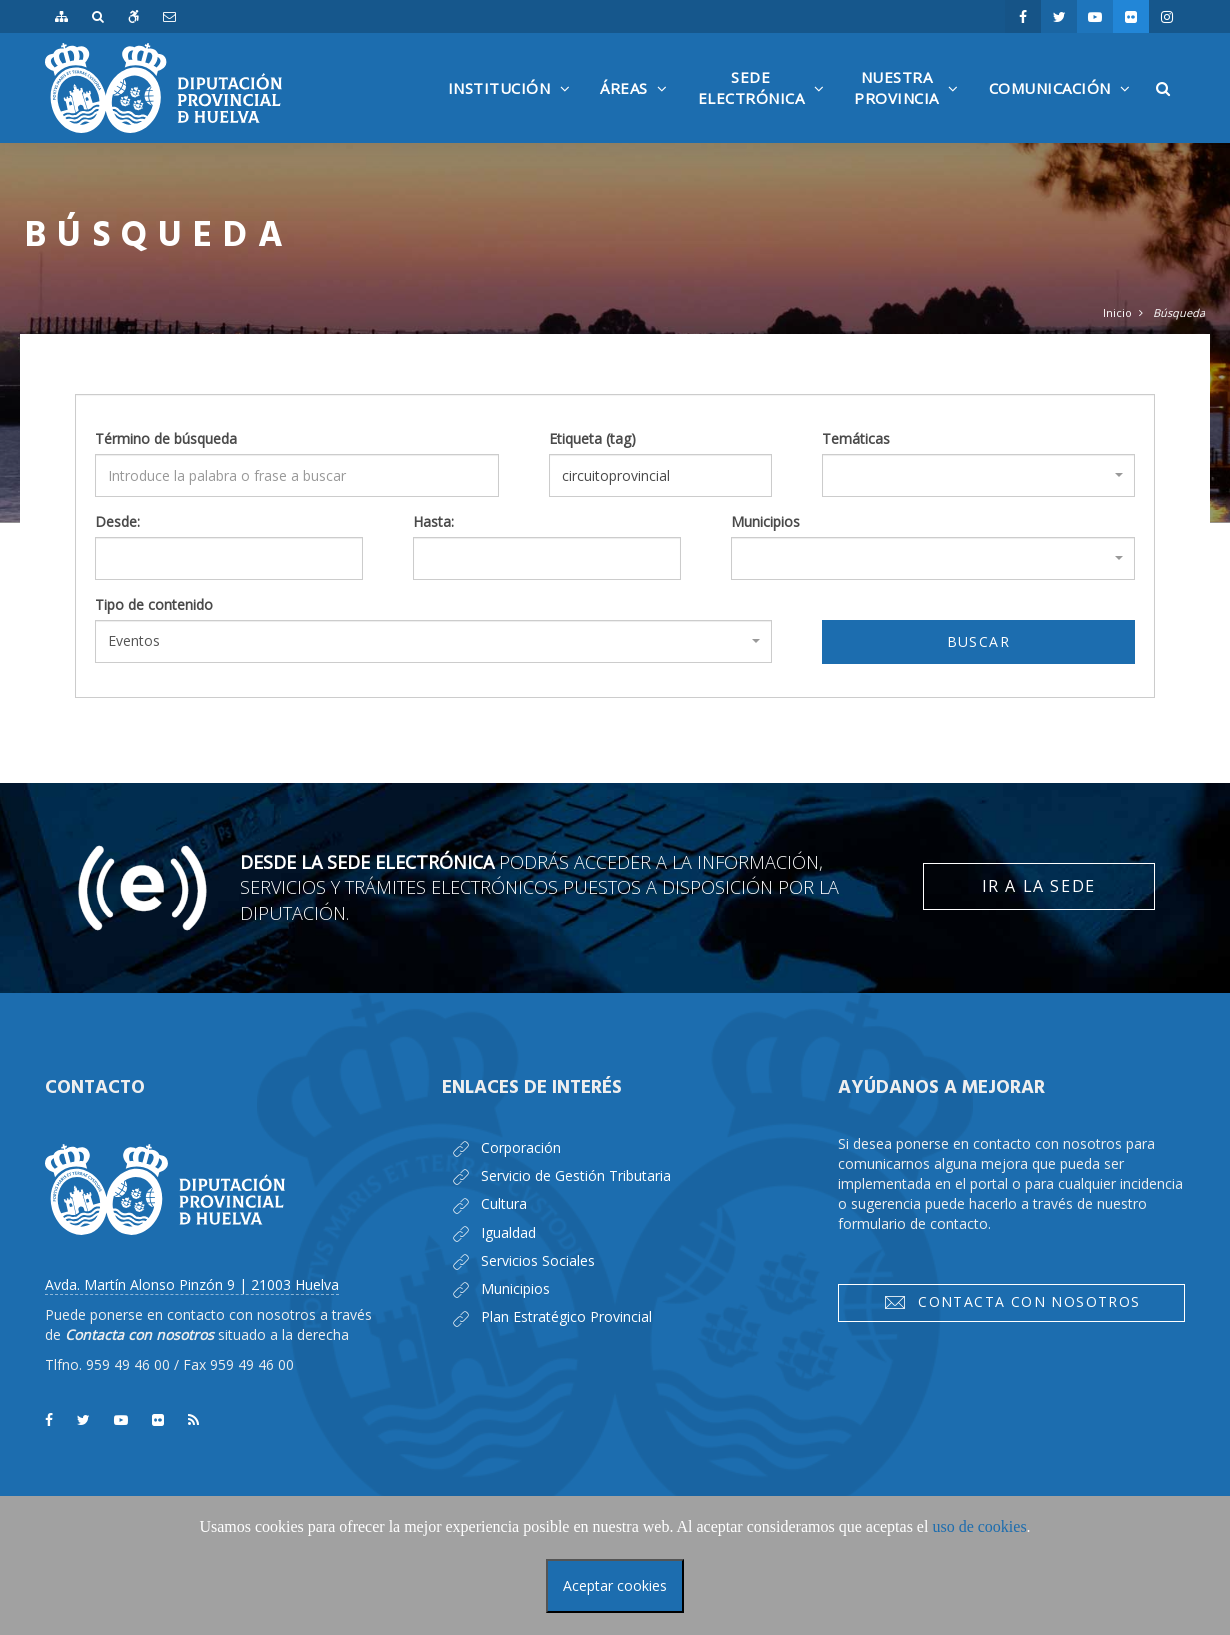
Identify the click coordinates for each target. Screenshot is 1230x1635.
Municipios (765, 521)
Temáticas (856, 438)
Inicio (1117, 312)
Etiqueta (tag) (592, 438)
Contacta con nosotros (1012, 1302)
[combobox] (978, 475)
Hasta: (433, 521)
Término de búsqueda (166, 438)
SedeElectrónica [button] (766, 105)
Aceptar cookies (615, 1585)
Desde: (117, 521)
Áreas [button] (639, 110)
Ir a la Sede (1039, 886)
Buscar (978, 641)
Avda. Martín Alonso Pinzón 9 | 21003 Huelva (192, 1284)
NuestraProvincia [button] (911, 105)
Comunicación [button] (1065, 110)
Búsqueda (1179, 312)
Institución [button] (514, 110)
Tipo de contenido (154, 604)
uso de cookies (979, 1526)
